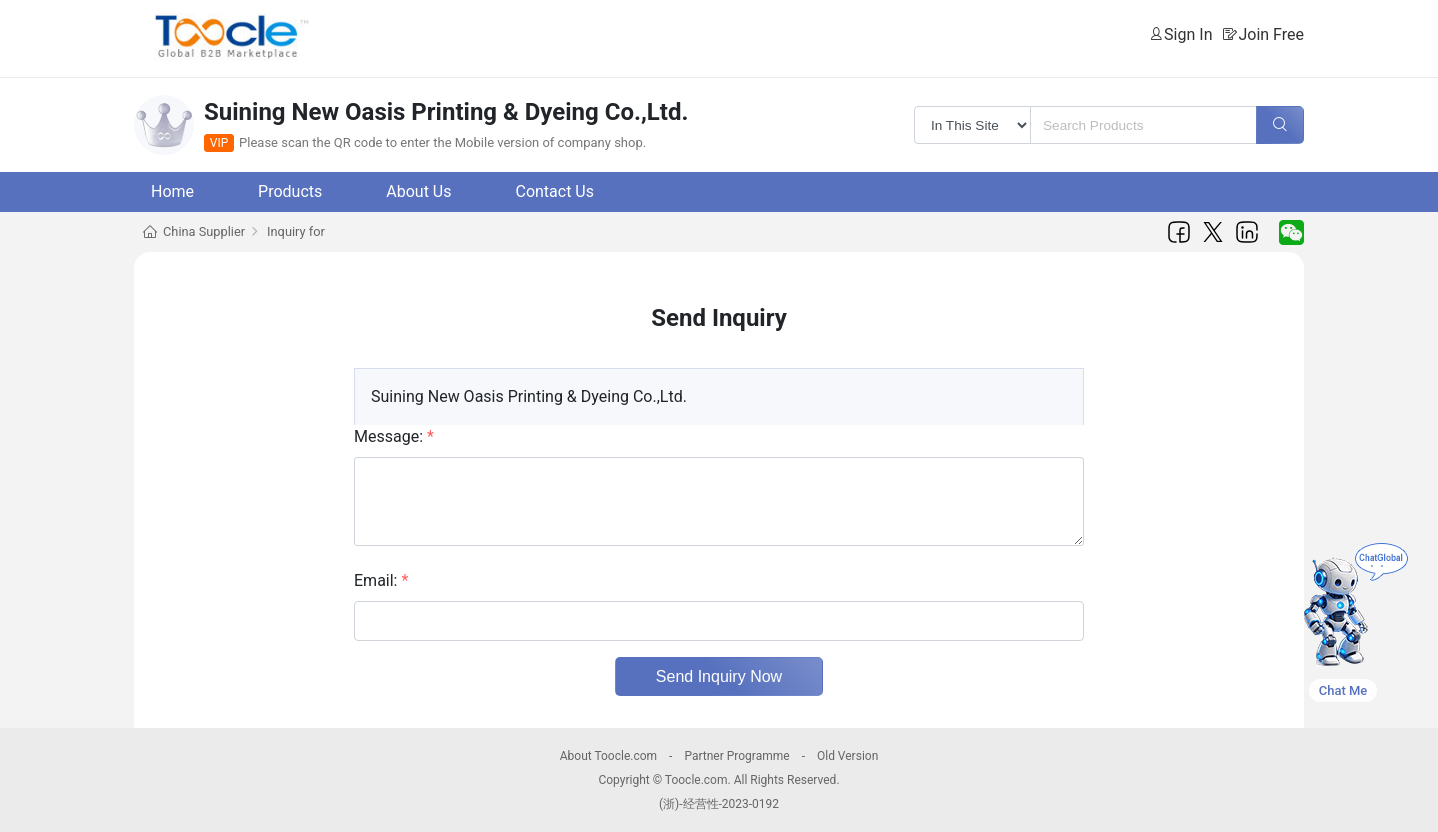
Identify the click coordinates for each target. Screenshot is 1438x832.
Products (290, 191)
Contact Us (554, 191)
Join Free (1271, 34)
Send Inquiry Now (719, 676)
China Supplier (204, 231)
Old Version (847, 756)
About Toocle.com (608, 756)
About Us (418, 191)
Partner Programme (736, 756)
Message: (394, 436)
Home (172, 191)
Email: (381, 580)
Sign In (1188, 34)
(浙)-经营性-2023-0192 (719, 804)
